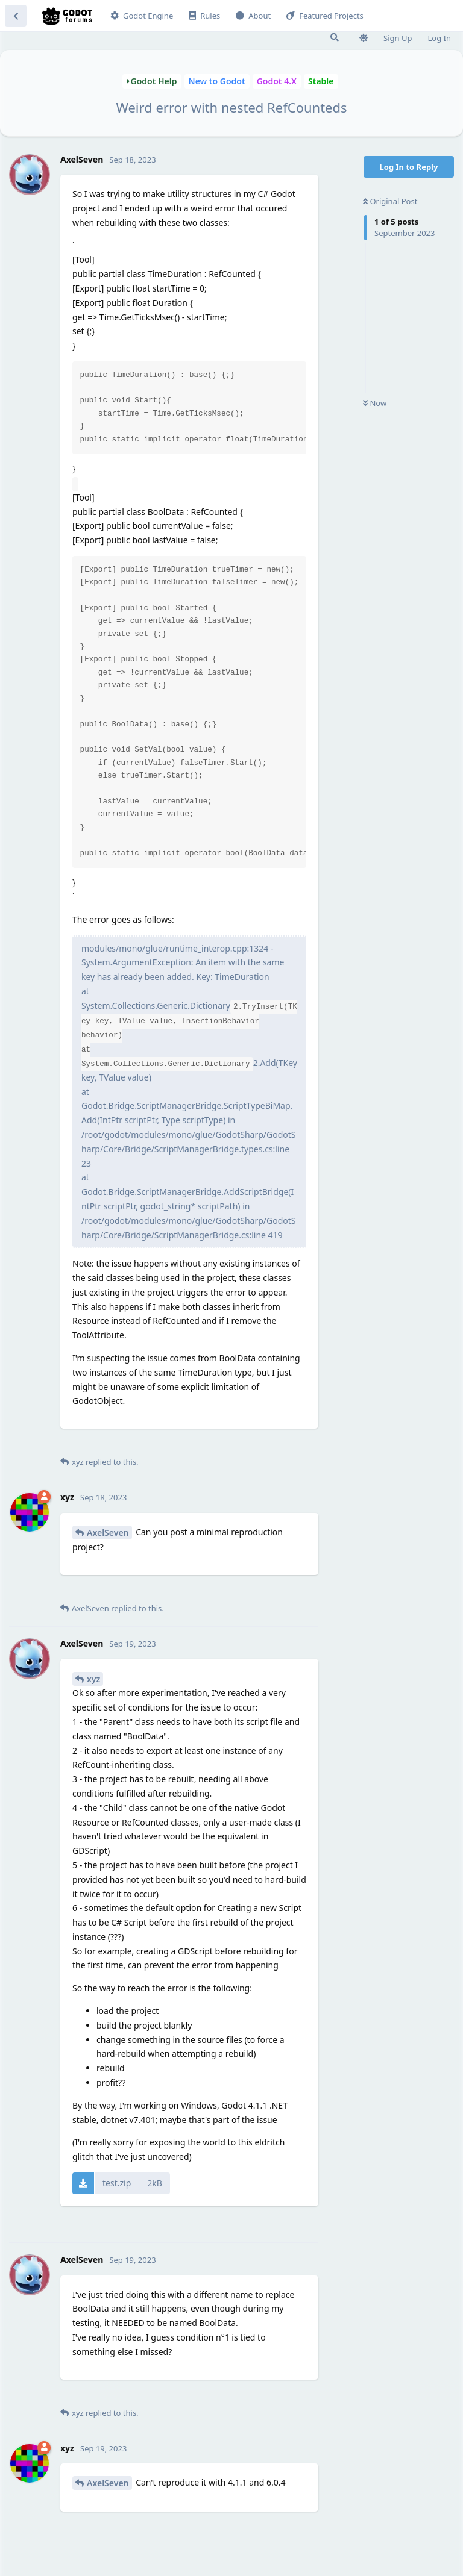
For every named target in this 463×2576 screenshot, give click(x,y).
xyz (93, 1679)
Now (374, 403)
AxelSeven (108, 1532)
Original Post (390, 201)
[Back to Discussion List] (16, 16)
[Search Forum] (334, 37)
